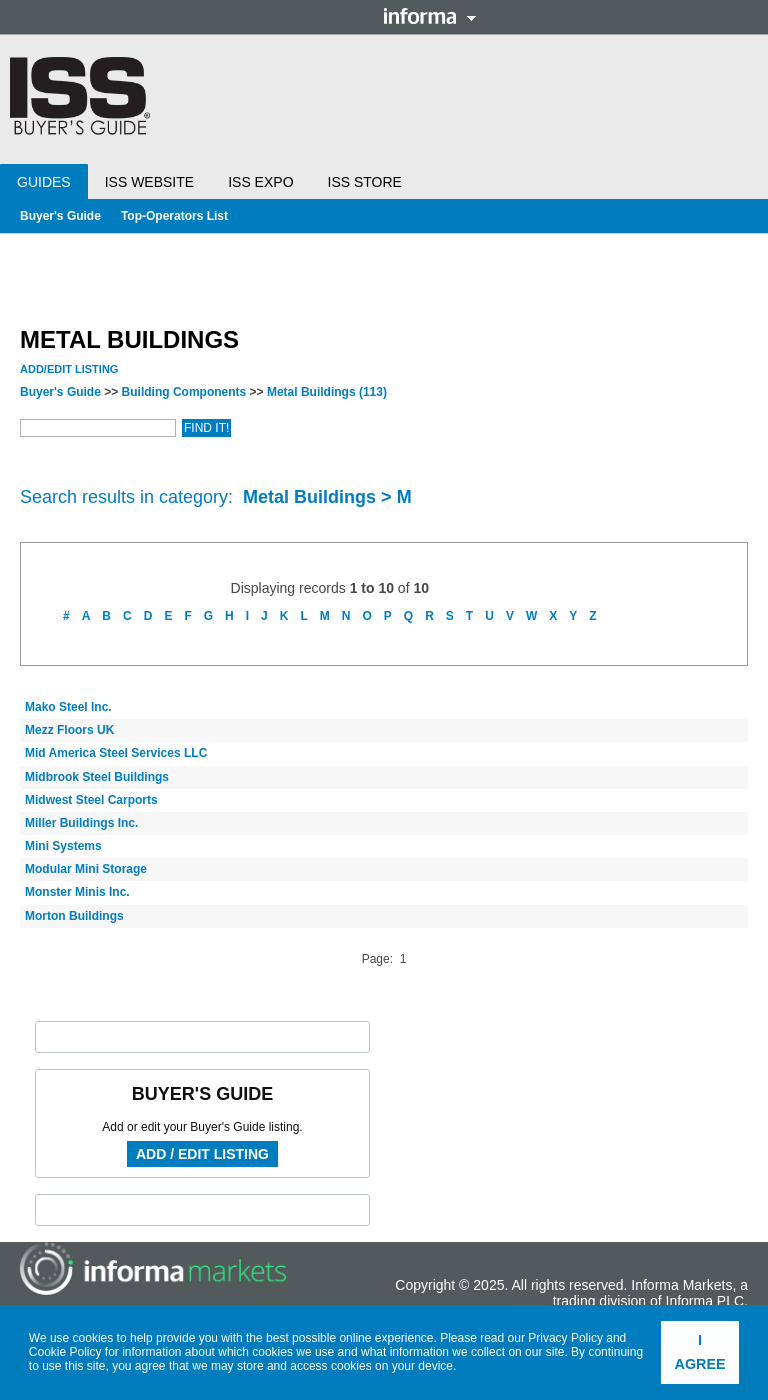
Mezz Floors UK (69, 730)
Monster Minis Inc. (77, 892)
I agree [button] (700, 1352)
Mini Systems (63, 846)
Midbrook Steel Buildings (97, 777)
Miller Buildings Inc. (81, 823)
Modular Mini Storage (86, 869)
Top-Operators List (174, 216)
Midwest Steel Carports (91, 800)
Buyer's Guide (60, 216)
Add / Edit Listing (202, 1154)
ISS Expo (260, 182)
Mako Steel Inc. (68, 707)
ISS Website (149, 182)
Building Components (184, 392)
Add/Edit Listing (69, 369)
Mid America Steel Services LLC (116, 753)
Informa (430, 16)
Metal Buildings (327, 392)
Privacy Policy (565, 1338)
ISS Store (365, 182)
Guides (44, 182)
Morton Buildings (74, 916)
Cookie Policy (65, 1352)
